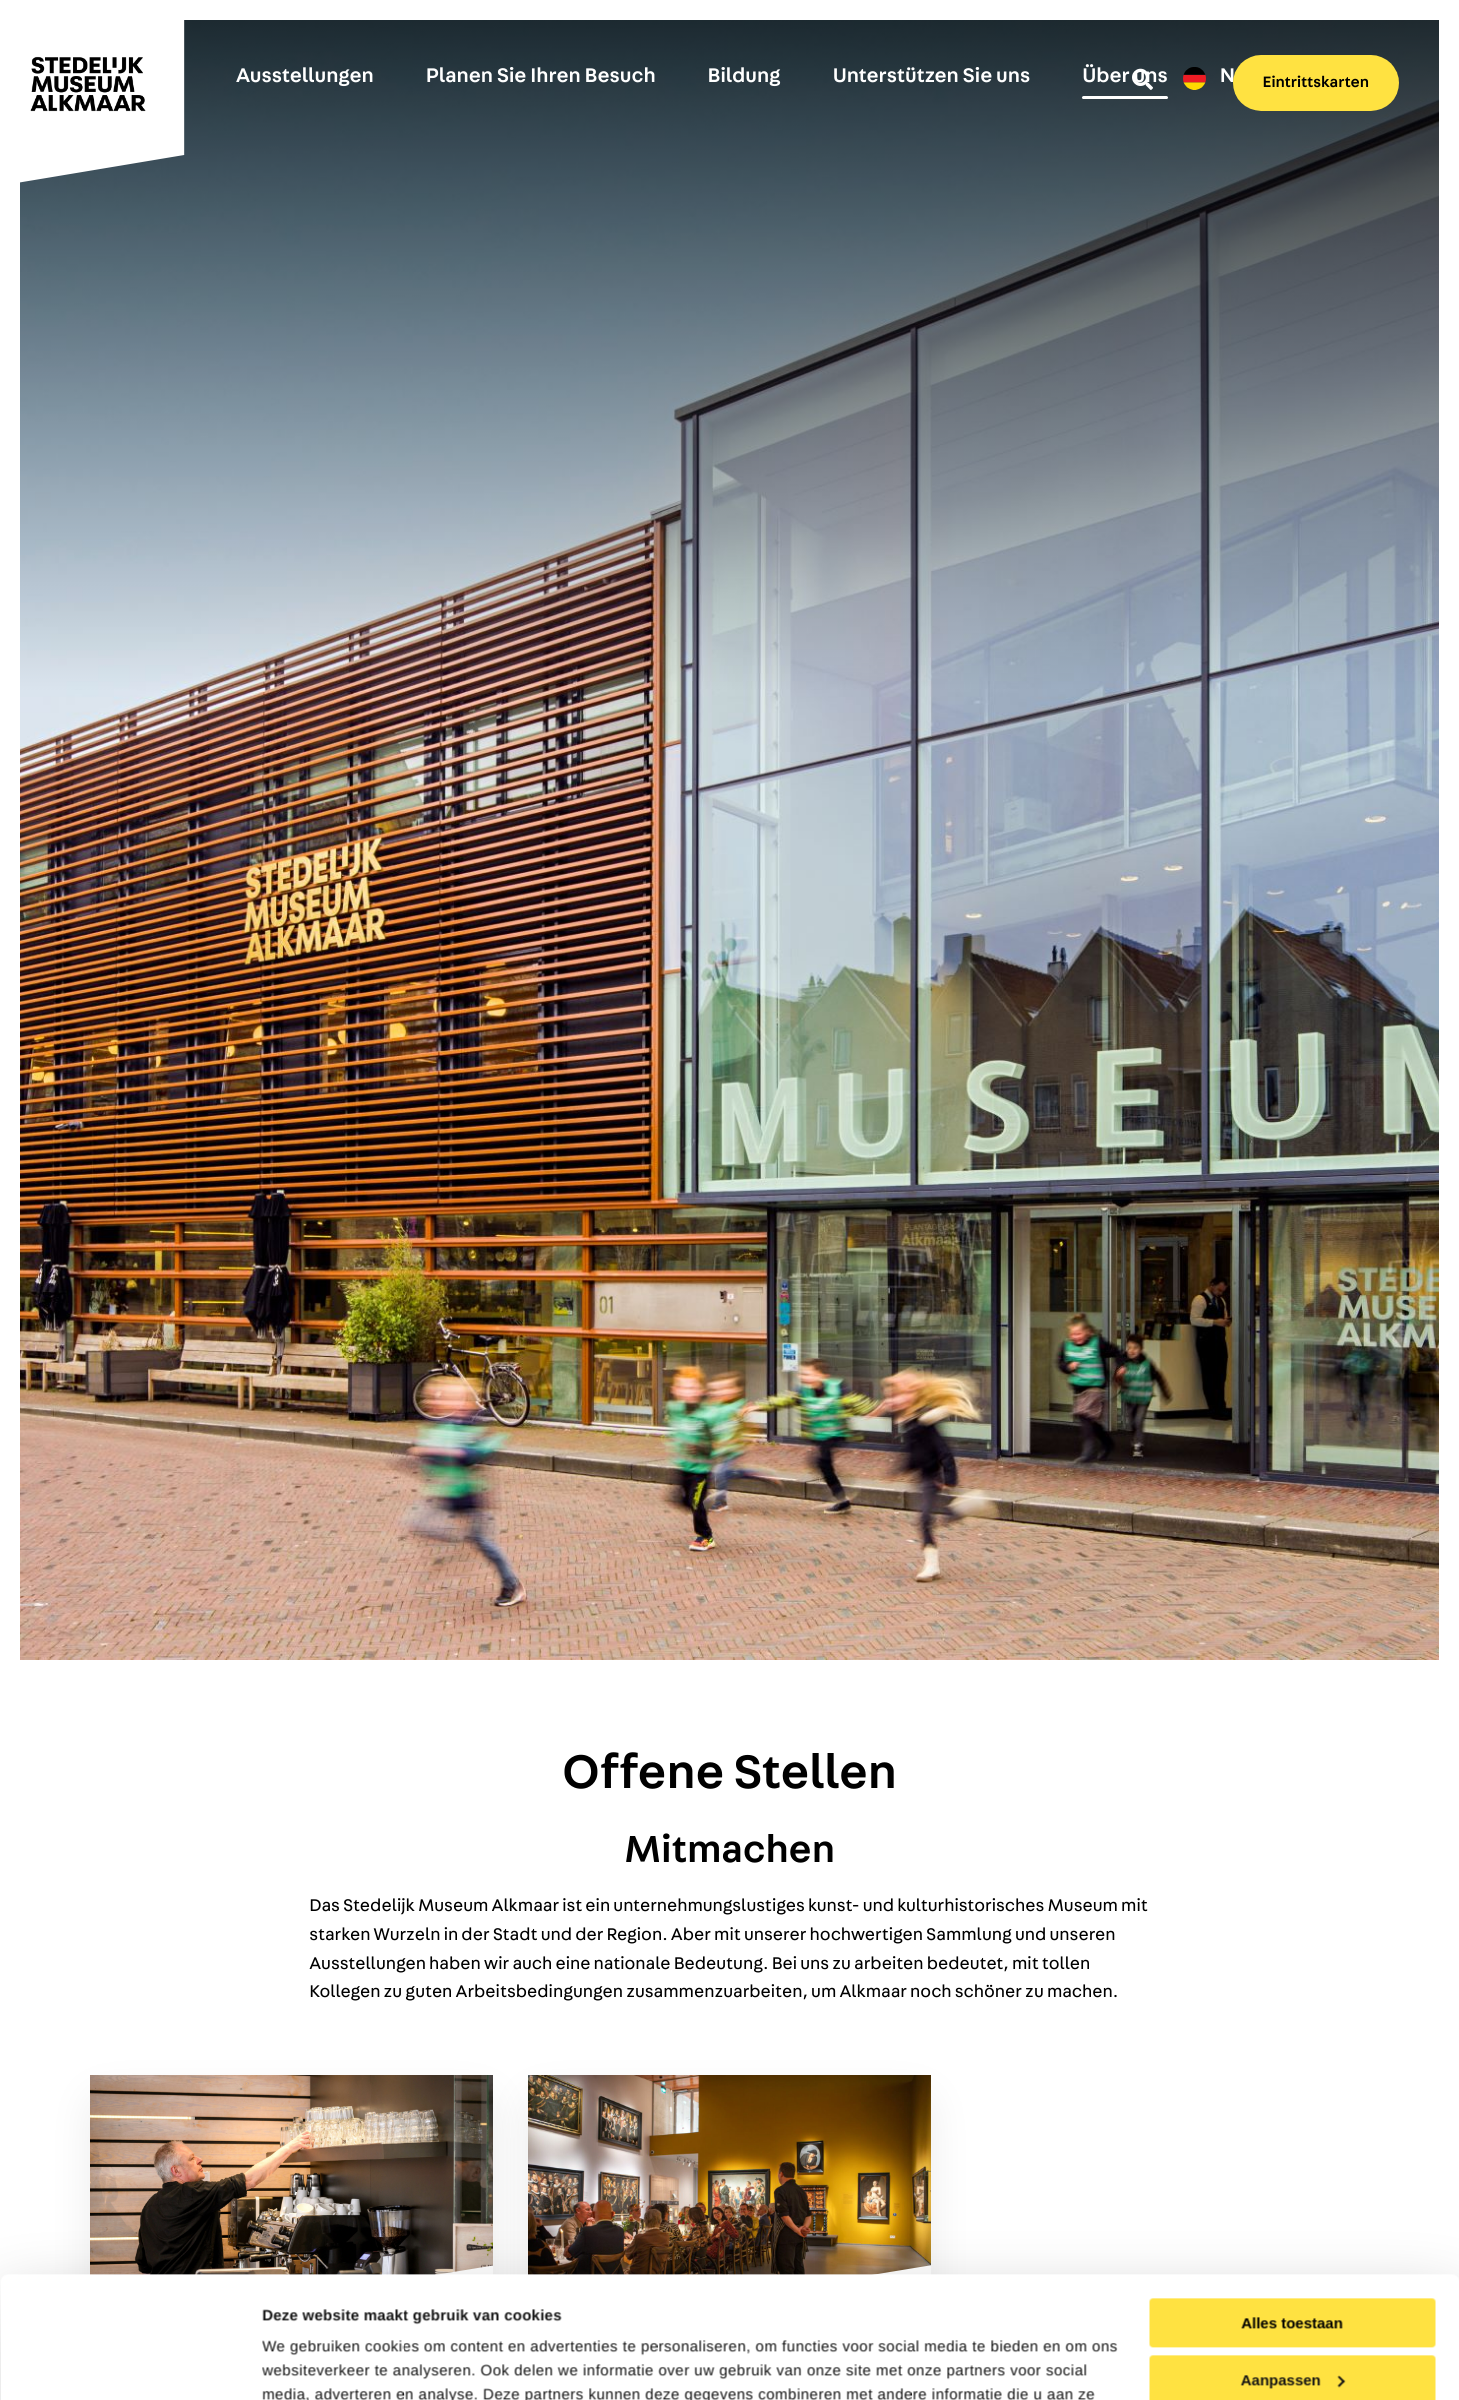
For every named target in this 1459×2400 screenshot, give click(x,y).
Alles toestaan (1292, 2209)
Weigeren (1291, 2322)
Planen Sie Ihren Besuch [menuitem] (541, 76)
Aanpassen (1293, 2265)
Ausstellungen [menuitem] (305, 76)
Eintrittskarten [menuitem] (1316, 83)
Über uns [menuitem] (1125, 76)
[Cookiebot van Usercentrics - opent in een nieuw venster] (129, 2361)
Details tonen (309, 2360)
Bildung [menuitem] (744, 76)
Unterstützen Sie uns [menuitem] (932, 76)
